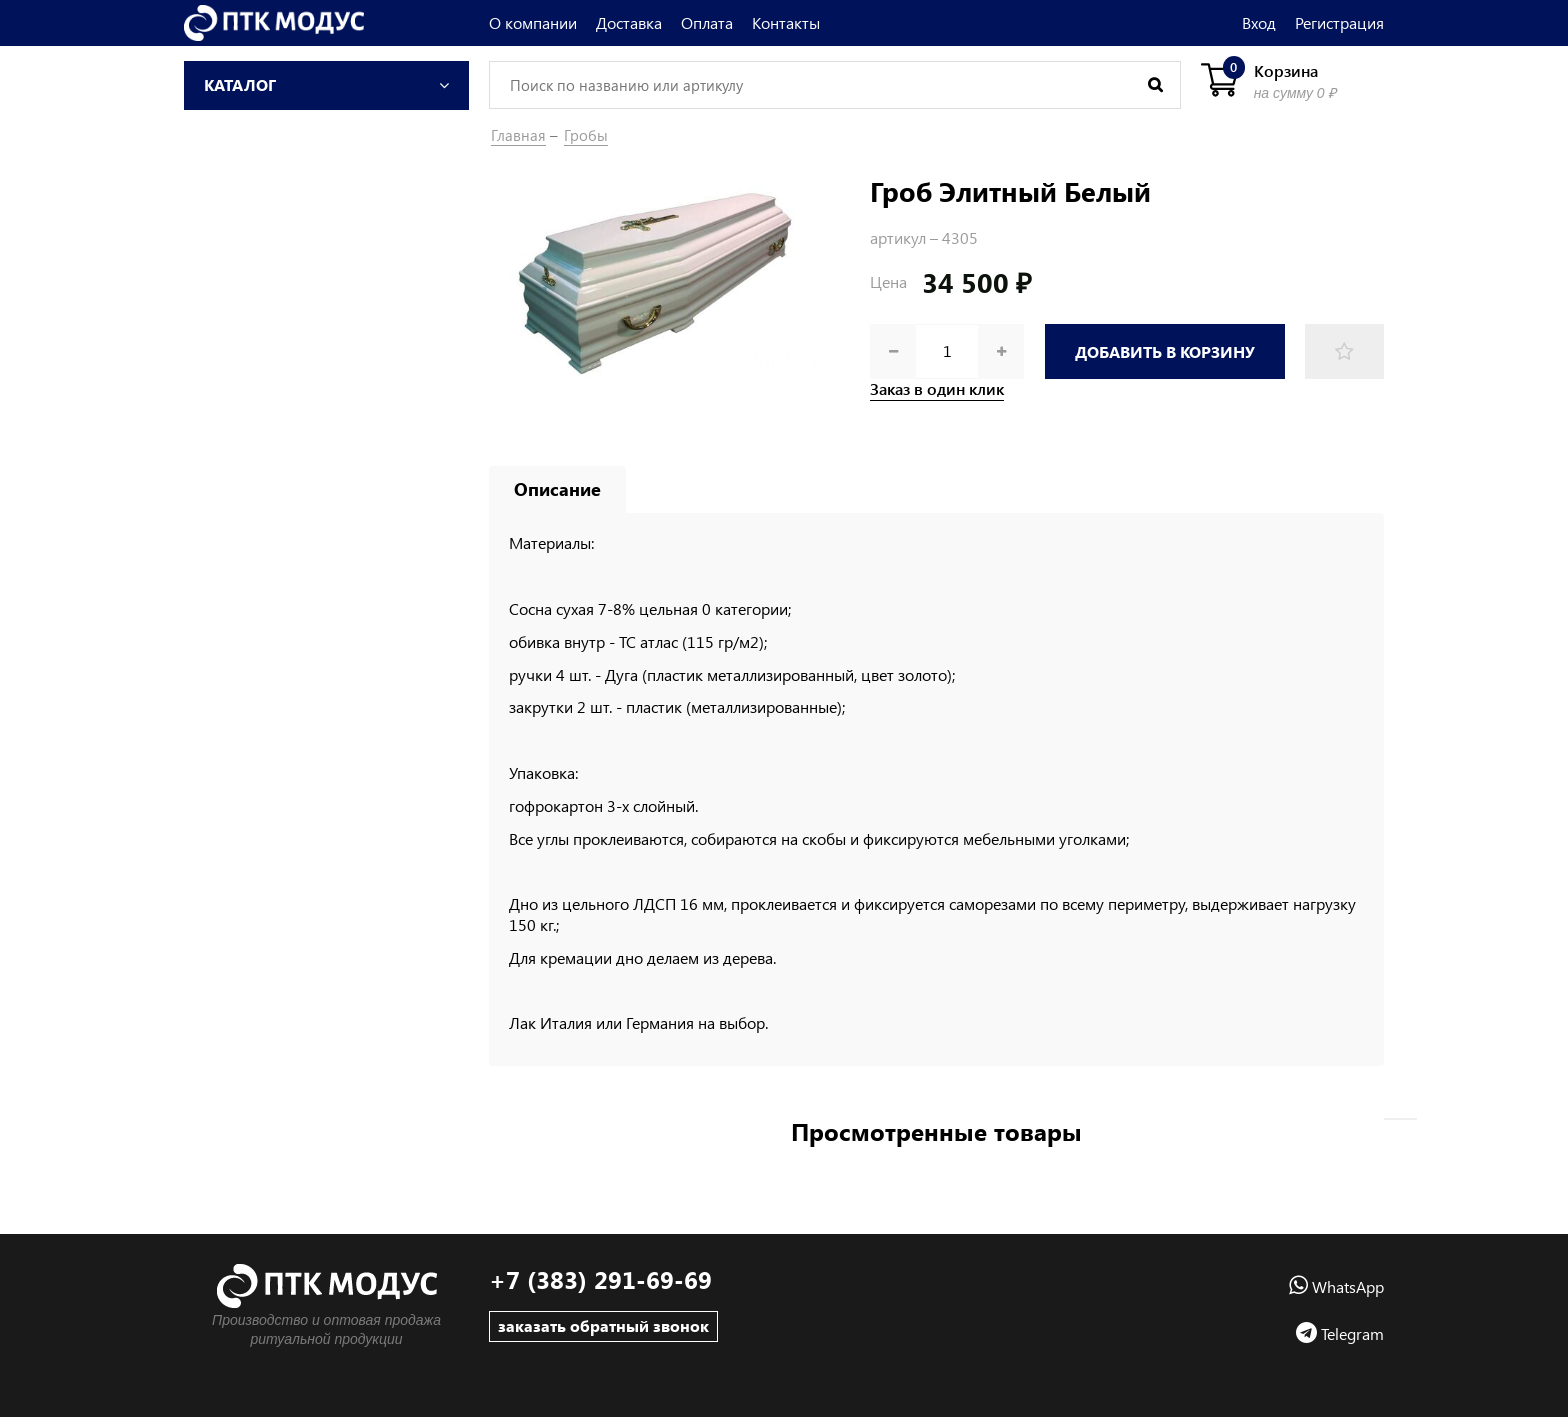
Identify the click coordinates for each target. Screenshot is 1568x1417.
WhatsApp (1336, 1286)
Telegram (1340, 1333)
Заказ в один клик (937, 389)
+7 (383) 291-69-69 (600, 1279)
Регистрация (1339, 22)
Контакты (786, 22)
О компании (533, 22)
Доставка (629, 22)
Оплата (707, 22)
